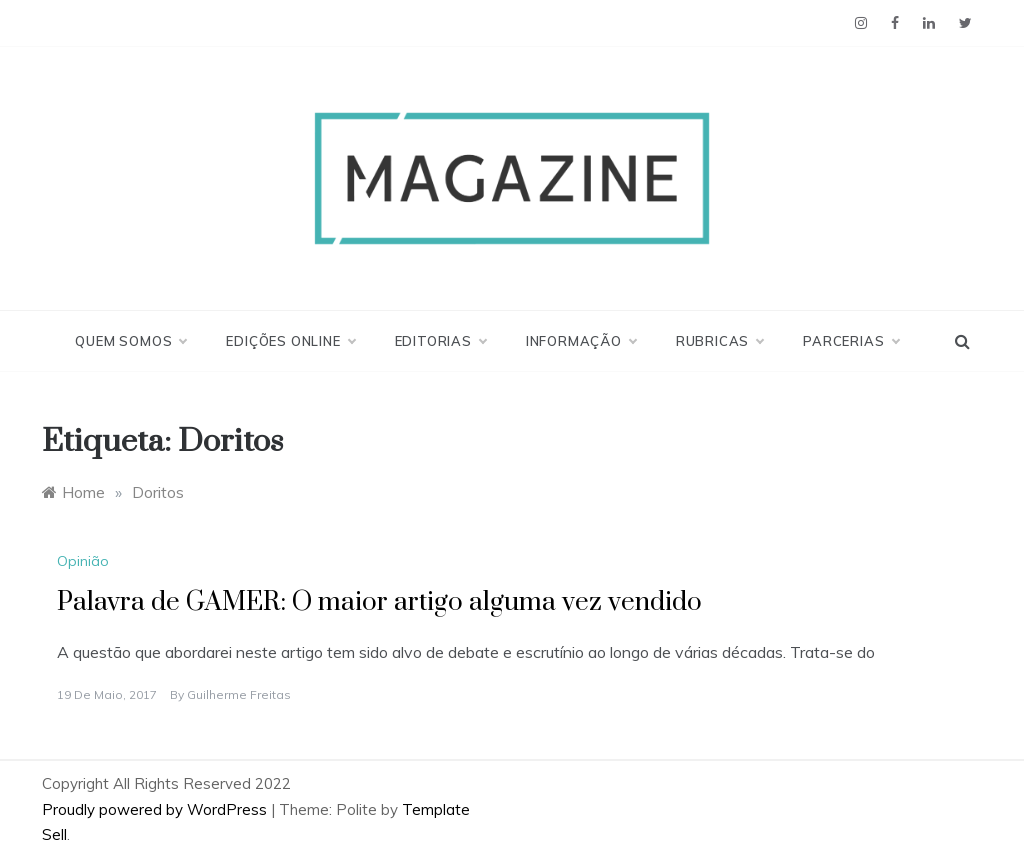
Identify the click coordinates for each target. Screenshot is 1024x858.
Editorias (440, 341)
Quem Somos (130, 341)
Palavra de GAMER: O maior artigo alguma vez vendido (379, 602)
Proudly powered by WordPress (156, 809)
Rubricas (719, 341)
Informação (581, 341)
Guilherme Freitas (239, 694)
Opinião (83, 561)
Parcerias (850, 341)
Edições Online (290, 341)
